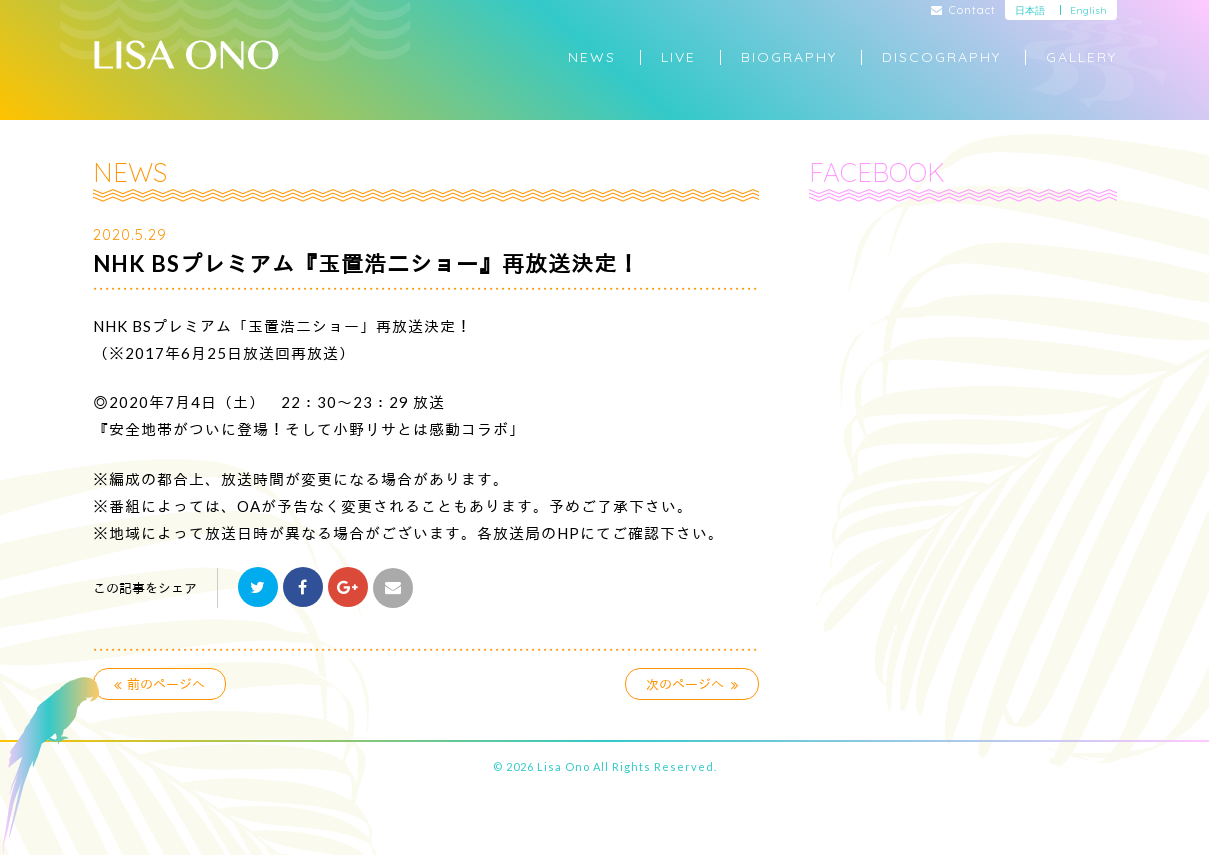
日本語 (1030, 10)
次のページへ (692, 684)
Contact (963, 11)
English (1088, 10)
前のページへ (160, 684)
